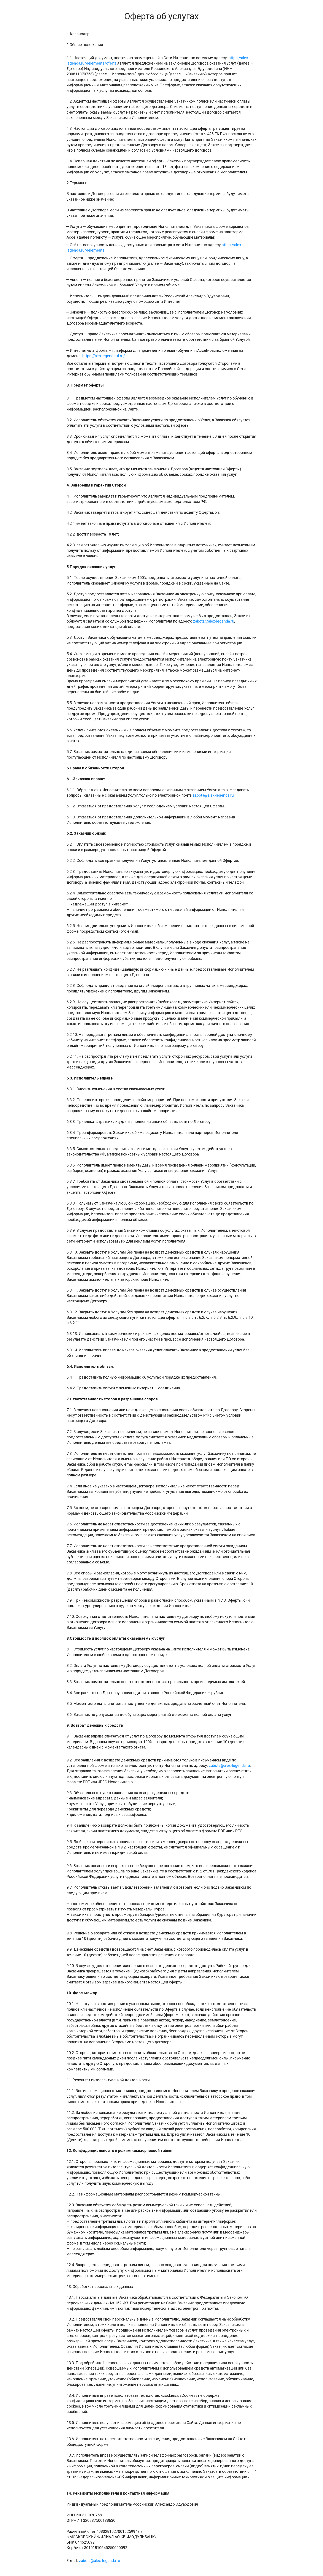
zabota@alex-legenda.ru (213, 621)
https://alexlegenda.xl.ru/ (103, 356)
